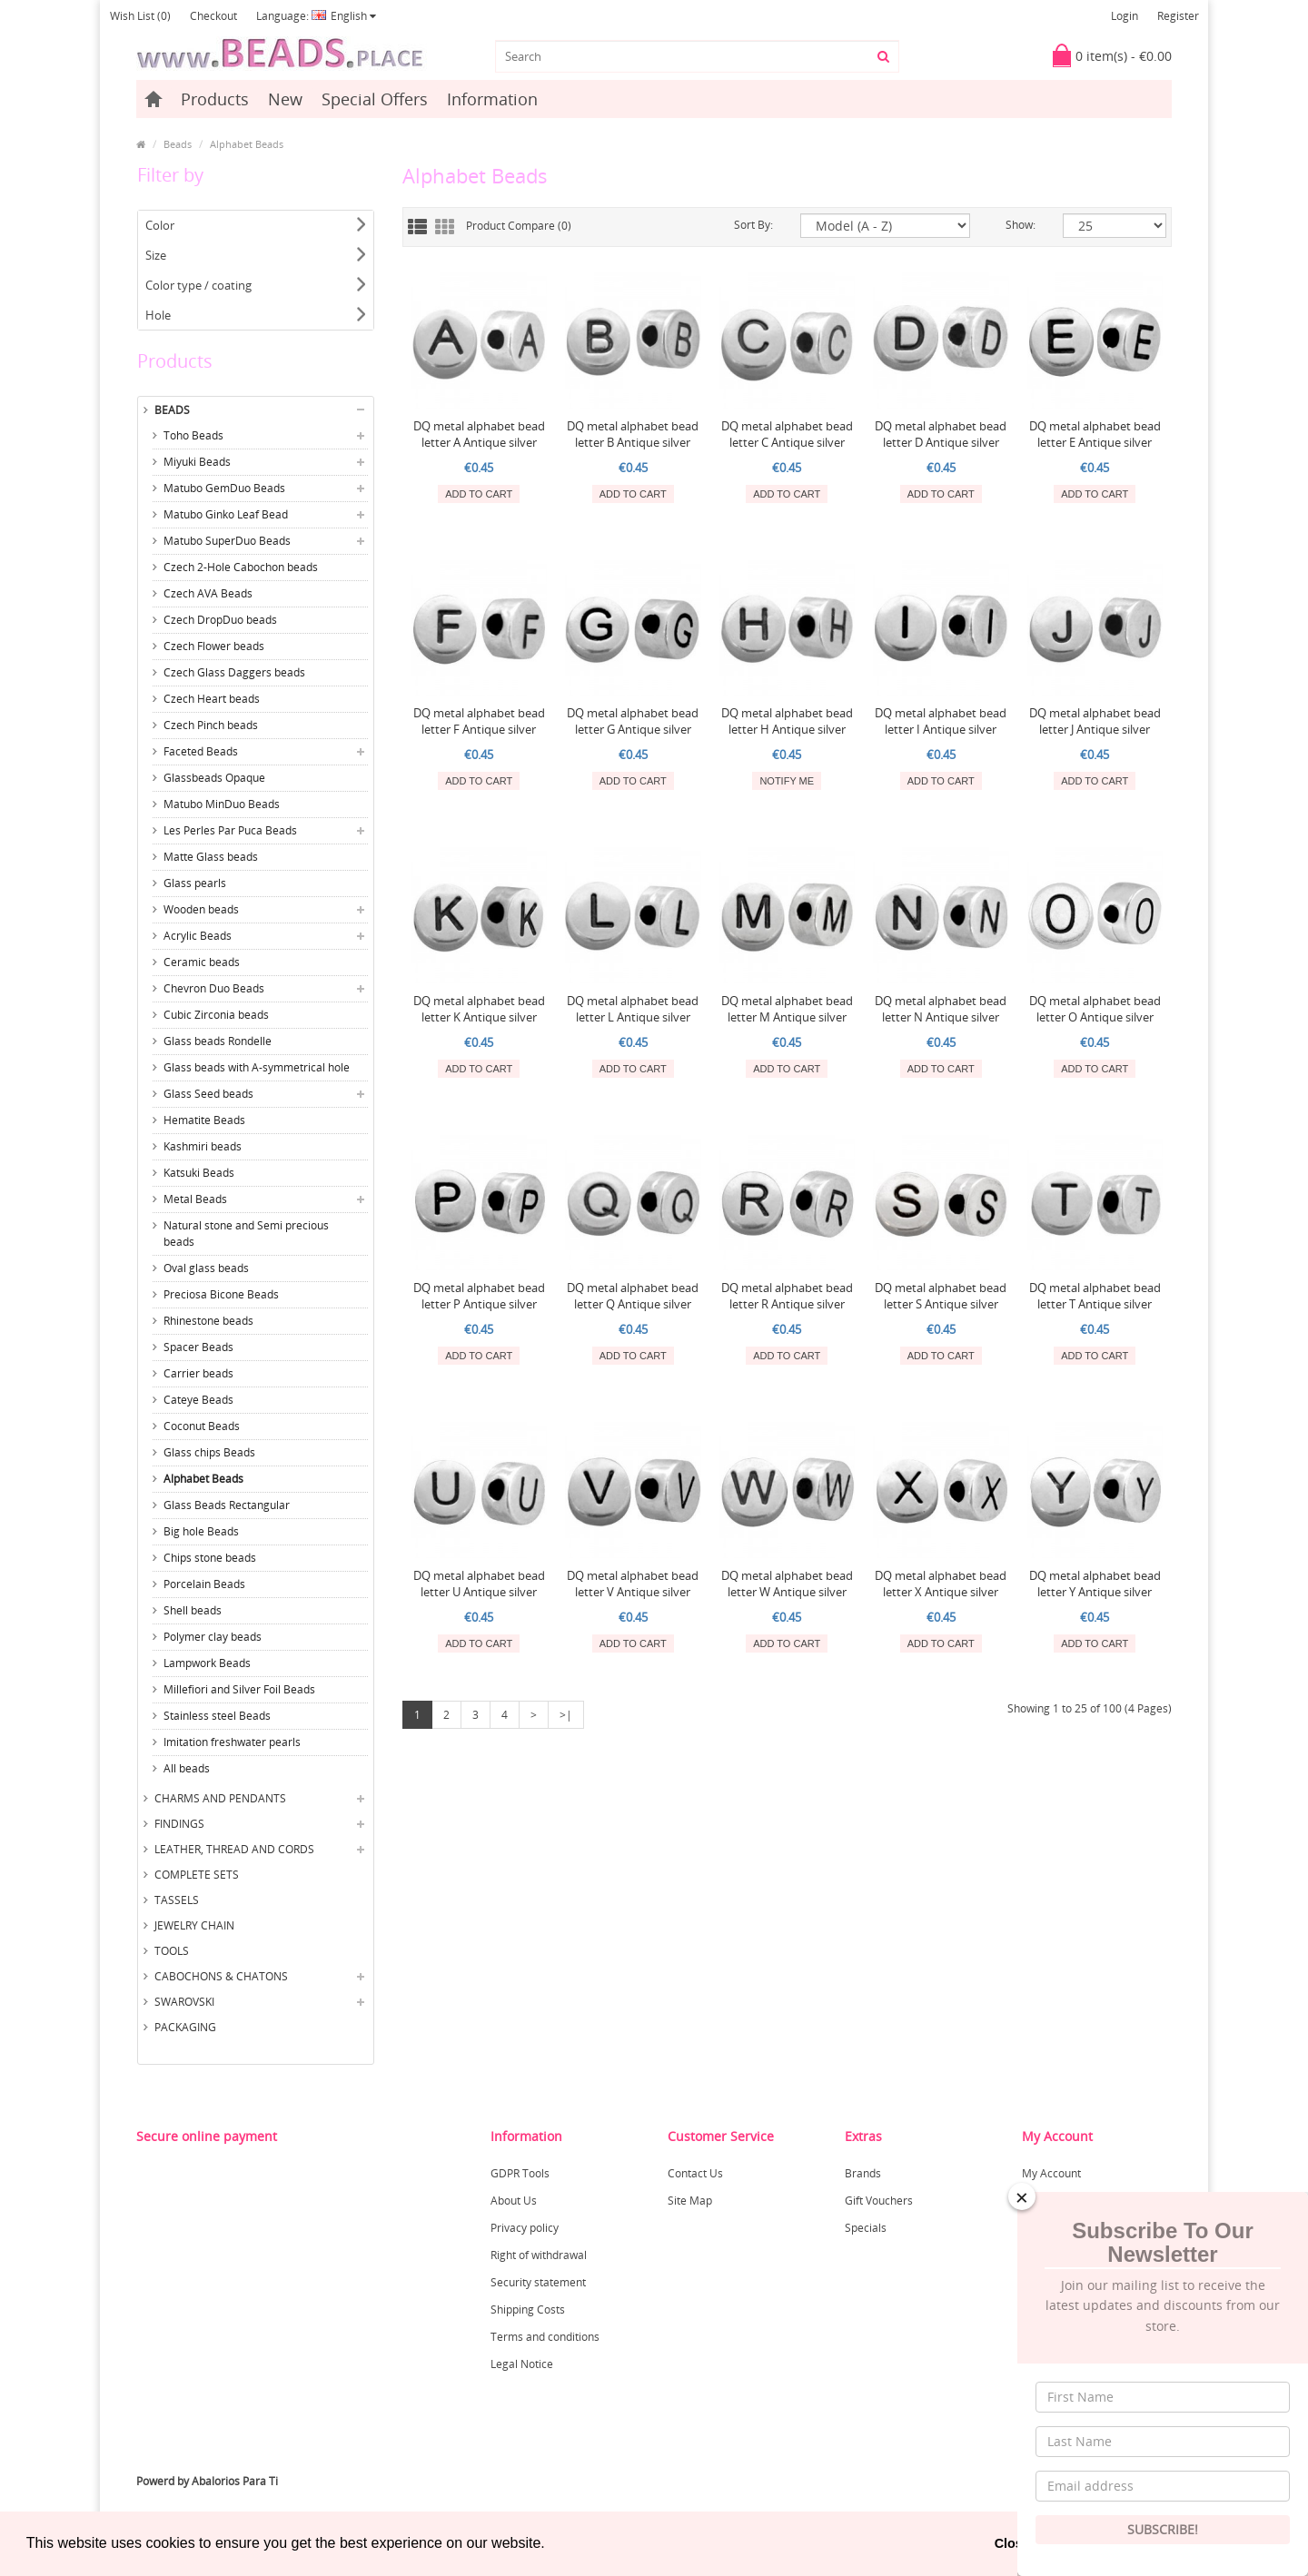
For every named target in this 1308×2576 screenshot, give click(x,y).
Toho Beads (193, 435)
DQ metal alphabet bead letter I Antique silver (940, 721)
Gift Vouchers (879, 2200)
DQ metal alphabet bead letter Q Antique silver (633, 1295)
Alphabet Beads (246, 144)
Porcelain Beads (204, 1584)
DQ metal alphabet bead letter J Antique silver (1095, 721)
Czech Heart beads (212, 698)
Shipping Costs (527, 2309)
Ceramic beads (202, 962)
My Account (1051, 2173)
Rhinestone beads (208, 1320)
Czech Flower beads (214, 646)
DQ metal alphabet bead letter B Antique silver (633, 434)
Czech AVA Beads (208, 593)
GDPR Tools (520, 2173)
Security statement (538, 2282)
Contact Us (695, 2173)
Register (1178, 16)
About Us (513, 2200)
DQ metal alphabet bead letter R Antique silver (787, 1295)
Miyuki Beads (197, 461)
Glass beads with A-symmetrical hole (257, 1067)
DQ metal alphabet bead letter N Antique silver (940, 1008)
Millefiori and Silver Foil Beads (239, 1689)
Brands (863, 2173)
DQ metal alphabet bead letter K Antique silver (479, 1008)
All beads (187, 1768)
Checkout (213, 16)
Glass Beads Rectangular (227, 1505)
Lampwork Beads (207, 1663)
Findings (179, 1823)
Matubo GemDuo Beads (224, 488)
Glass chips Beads (209, 1452)
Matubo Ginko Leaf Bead (226, 514)
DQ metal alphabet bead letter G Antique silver (633, 721)
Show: (1021, 224)
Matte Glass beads (211, 856)
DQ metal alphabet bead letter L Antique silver (633, 1008)
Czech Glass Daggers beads (234, 672)
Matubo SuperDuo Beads (227, 540)
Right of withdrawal (538, 2255)
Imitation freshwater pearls (232, 1742)
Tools (171, 1951)
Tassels (176, 1900)
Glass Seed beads (208, 1093)
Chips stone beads (210, 1557)
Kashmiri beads (203, 1146)
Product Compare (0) (518, 225)
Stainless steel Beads (217, 1715)
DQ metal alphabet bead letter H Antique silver (787, 721)
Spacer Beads (198, 1347)
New (285, 99)
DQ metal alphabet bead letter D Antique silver (940, 434)
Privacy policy (524, 2227)
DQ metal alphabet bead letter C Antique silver (787, 434)
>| (566, 1714)
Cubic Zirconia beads (216, 1014)
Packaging (185, 2027)
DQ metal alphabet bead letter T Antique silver (1095, 1295)
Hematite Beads (204, 1120)
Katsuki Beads (199, 1172)
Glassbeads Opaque (214, 777)
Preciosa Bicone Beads (221, 1294)
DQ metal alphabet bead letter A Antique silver (479, 434)
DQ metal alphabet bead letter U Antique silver (479, 1583)
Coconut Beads (202, 1426)
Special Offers (375, 99)
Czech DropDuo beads (220, 619)
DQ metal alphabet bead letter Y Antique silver (1095, 1583)
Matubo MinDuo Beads (222, 804)
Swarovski (184, 2001)
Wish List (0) (140, 16)
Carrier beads (198, 1373)
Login (1124, 16)
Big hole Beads (201, 1531)
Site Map (690, 2200)
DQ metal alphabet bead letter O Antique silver (1095, 1008)
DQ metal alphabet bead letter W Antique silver (787, 1583)
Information (492, 99)
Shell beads (193, 1610)
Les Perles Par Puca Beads (230, 830)
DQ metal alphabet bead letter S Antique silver (940, 1295)
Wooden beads (201, 909)
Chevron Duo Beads (214, 988)
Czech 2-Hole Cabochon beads (241, 567)
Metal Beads (195, 1199)
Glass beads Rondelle (218, 1041)
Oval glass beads (206, 1268)
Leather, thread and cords (234, 1849)
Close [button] (1012, 2543)
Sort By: (753, 224)
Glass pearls (195, 883)
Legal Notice (521, 2364)
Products (215, 99)
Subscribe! (1162, 2529)
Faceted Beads (201, 751)
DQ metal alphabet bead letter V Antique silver (633, 1583)
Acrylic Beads (198, 935)
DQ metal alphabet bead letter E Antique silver (1095, 434)
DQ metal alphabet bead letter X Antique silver (940, 1583)
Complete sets (196, 1874)
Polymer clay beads (213, 1636)
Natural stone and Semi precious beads (246, 1233)
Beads (178, 144)
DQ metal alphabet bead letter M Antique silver (787, 1008)
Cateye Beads (198, 1399)
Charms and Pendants (220, 1798)
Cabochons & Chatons (221, 1976)
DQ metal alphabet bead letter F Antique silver (479, 721)
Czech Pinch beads (211, 725)
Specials (866, 2227)
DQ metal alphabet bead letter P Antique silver (479, 1295)
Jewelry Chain (194, 1925)
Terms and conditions (545, 2336)
